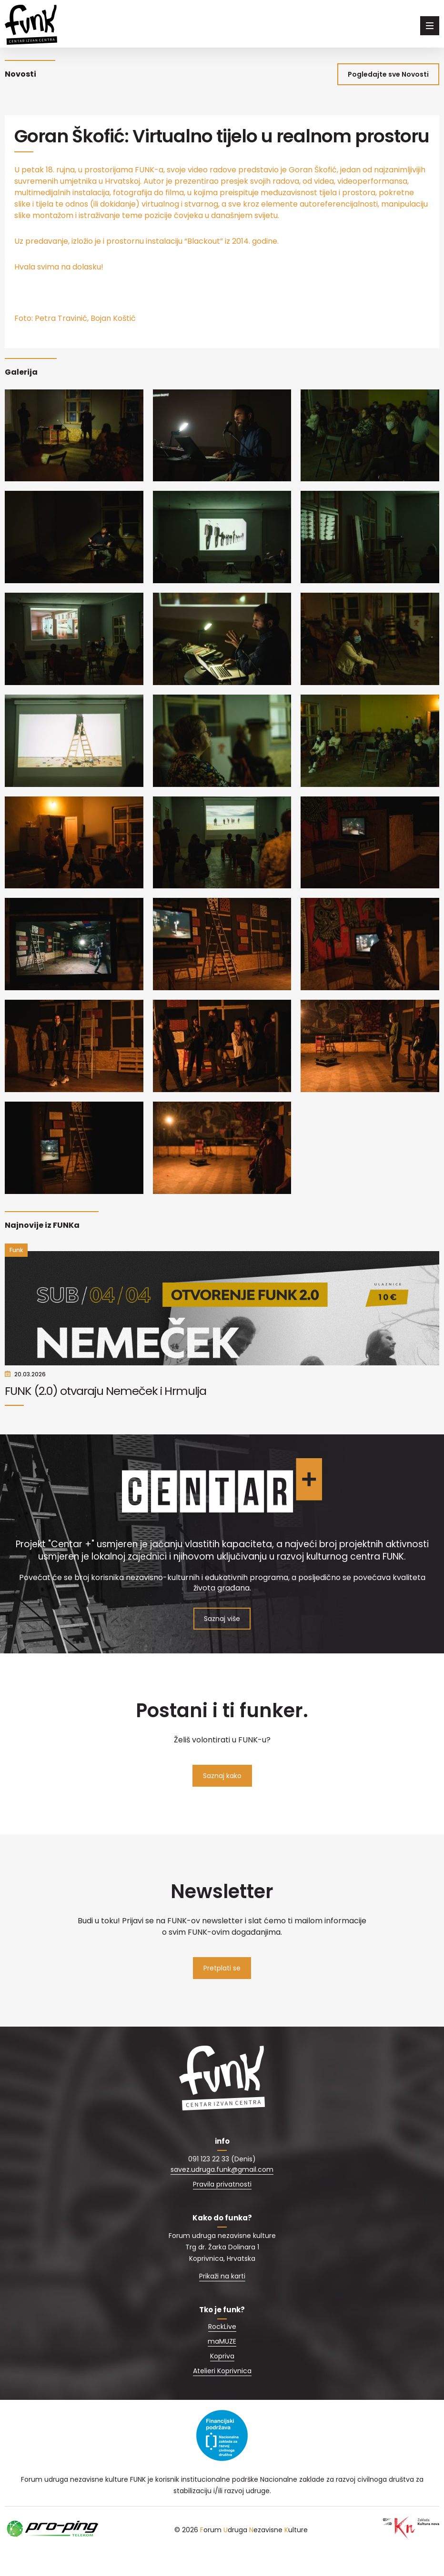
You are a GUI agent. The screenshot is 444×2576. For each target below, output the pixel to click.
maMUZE (222, 2364)
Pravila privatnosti (222, 2207)
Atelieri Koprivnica (222, 2394)
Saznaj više (222, 1642)
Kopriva (222, 2379)
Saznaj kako (222, 1799)
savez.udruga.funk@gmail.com (222, 2193)
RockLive (222, 2350)
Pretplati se (222, 1991)
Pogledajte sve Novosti (388, 74)
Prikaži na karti (222, 2299)
